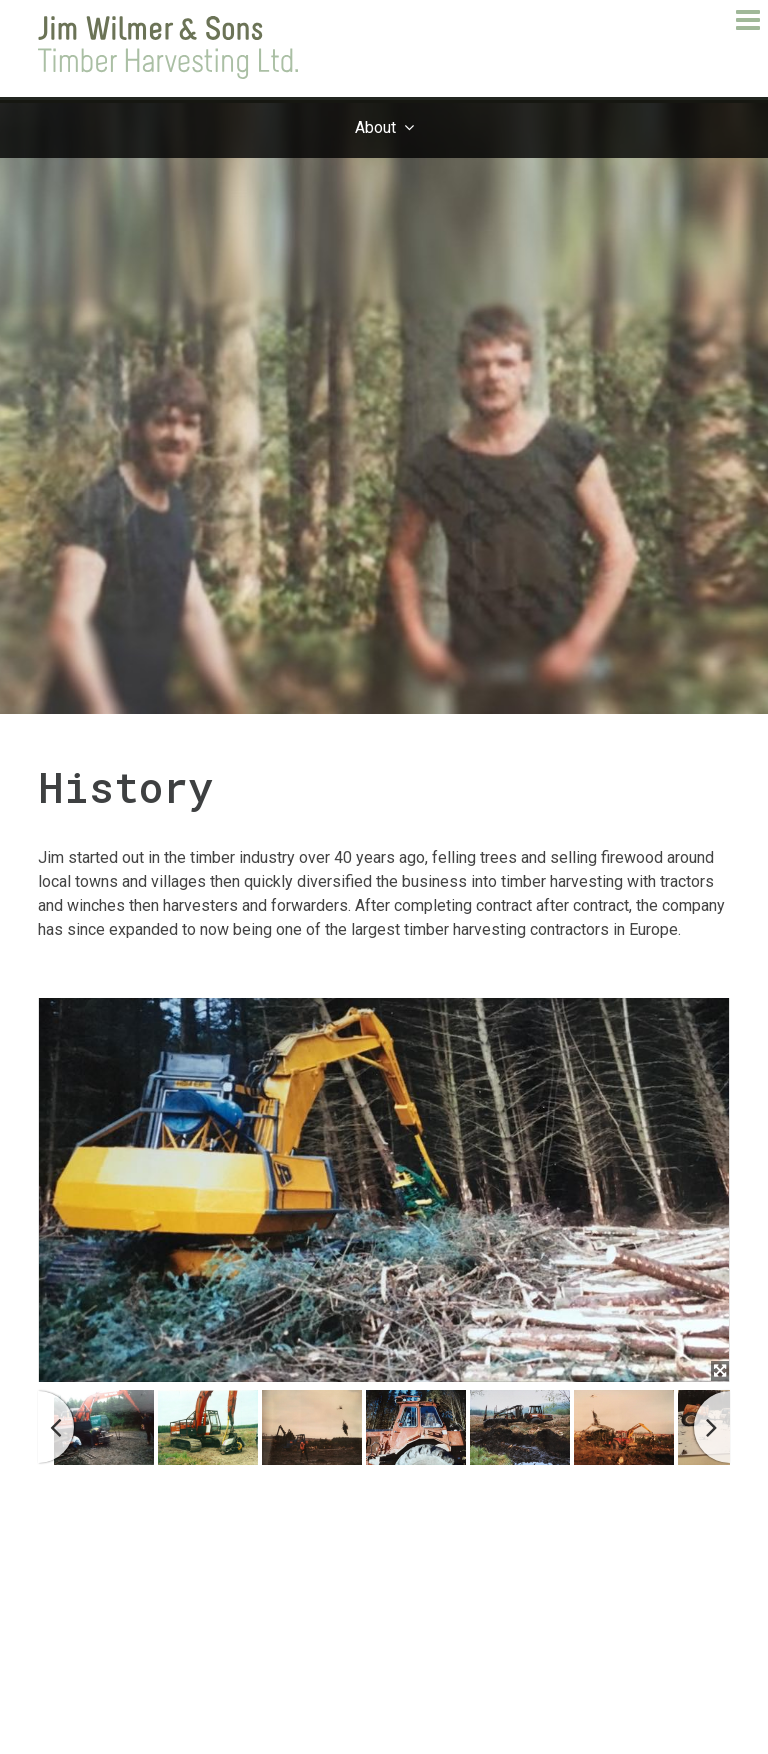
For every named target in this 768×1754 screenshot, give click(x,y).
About (375, 127)
